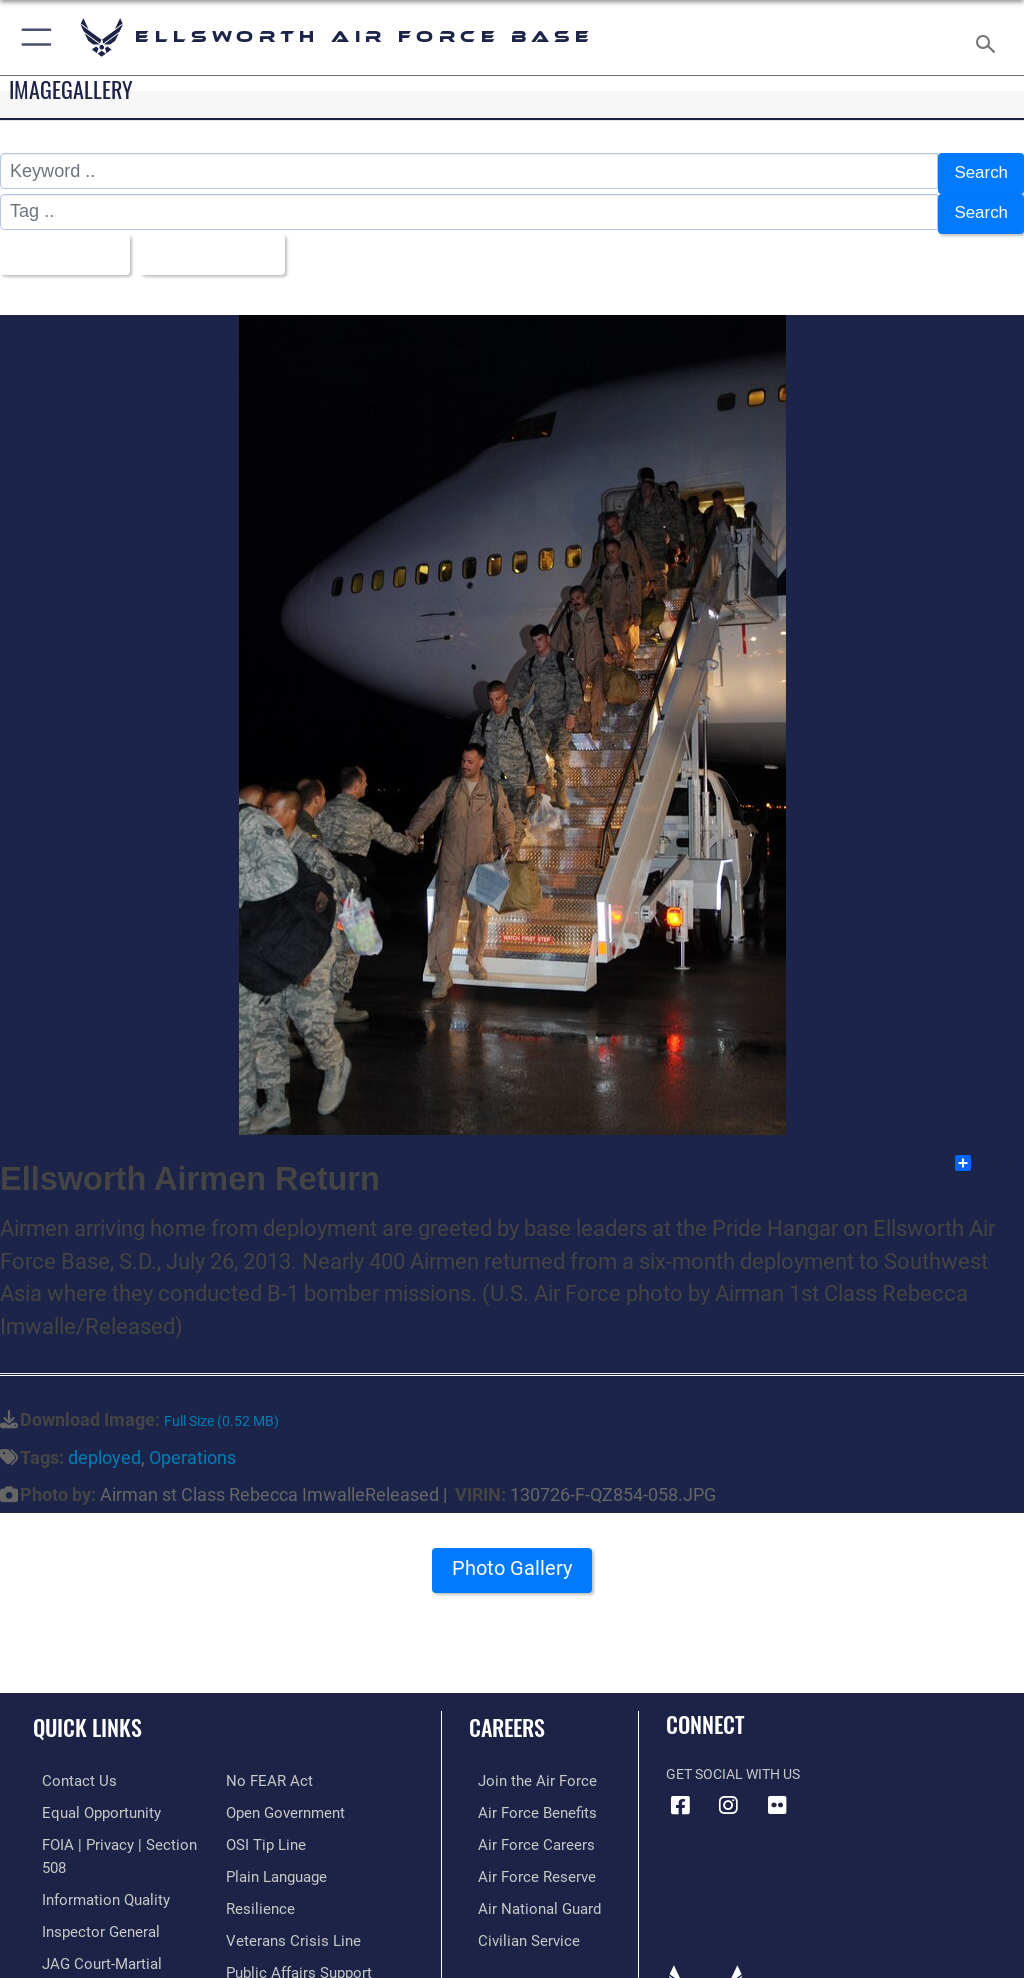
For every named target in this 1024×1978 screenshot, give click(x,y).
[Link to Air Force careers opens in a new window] (522, 1829)
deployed (104, 1444)
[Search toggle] (989, 37)
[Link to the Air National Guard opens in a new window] (526, 1890)
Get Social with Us (733, 1761)
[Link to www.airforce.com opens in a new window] (523, 1767)
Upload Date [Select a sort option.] (214, 244)
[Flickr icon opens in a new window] (777, 1792)
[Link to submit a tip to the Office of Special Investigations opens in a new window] (262, 1798)
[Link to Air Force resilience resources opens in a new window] (256, 1859)
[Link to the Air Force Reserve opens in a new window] (522, 1859)
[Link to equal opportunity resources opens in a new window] (89, 1798)
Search (979, 172)
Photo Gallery (512, 1561)
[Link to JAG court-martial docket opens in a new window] (112, 1921)
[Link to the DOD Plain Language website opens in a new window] (274, 1829)
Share (988, 1150)
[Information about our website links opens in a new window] (79, 1951)
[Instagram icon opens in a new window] (729, 1792)
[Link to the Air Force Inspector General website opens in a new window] (88, 1890)
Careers (507, 1714)
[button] (32, 37)
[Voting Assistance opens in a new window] (282, 1951)
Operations (192, 1444)
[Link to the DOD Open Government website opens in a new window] (282, 1767)
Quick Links (87, 1714)
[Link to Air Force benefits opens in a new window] (523, 1798)
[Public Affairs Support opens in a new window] (294, 1921)
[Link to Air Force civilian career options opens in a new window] (514, 1921)
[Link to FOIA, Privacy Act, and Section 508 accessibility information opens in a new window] (117, 1829)
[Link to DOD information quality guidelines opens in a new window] (93, 1859)
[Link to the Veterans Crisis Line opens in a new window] (287, 1890)
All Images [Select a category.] (60, 244)
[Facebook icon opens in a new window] (681, 1792)
